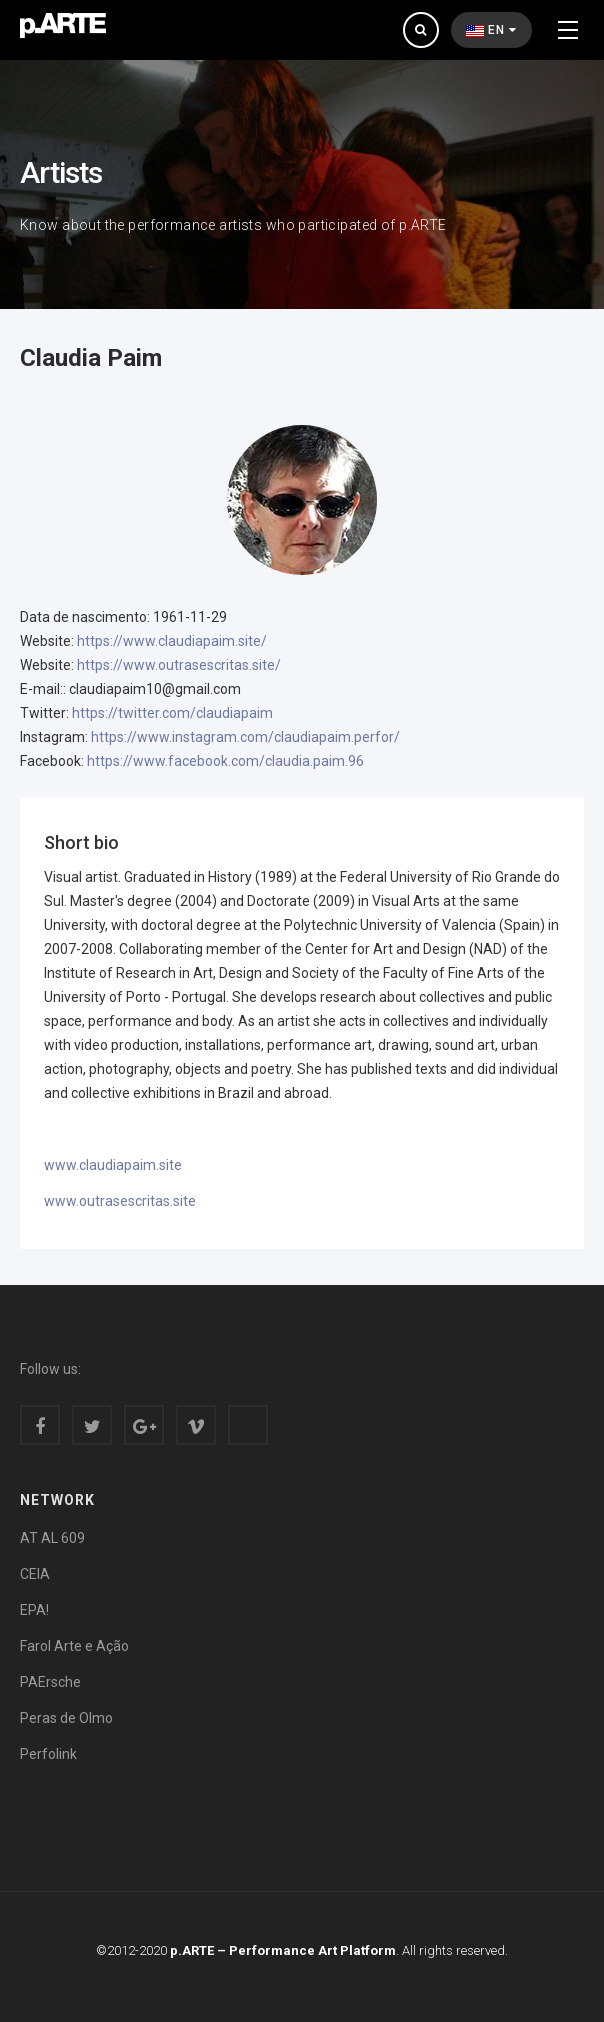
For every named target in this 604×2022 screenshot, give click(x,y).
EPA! (34, 1610)
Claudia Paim (91, 358)
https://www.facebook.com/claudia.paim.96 (225, 761)
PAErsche (50, 1682)
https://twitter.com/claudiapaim (172, 713)
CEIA (35, 1574)
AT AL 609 (52, 1538)
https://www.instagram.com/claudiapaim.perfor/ (245, 737)
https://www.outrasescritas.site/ (179, 665)
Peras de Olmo (66, 1718)
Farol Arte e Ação (74, 1646)
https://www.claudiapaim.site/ (172, 641)
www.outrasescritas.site (120, 1201)
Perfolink (48, 1754)
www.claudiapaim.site (113, 1165)
